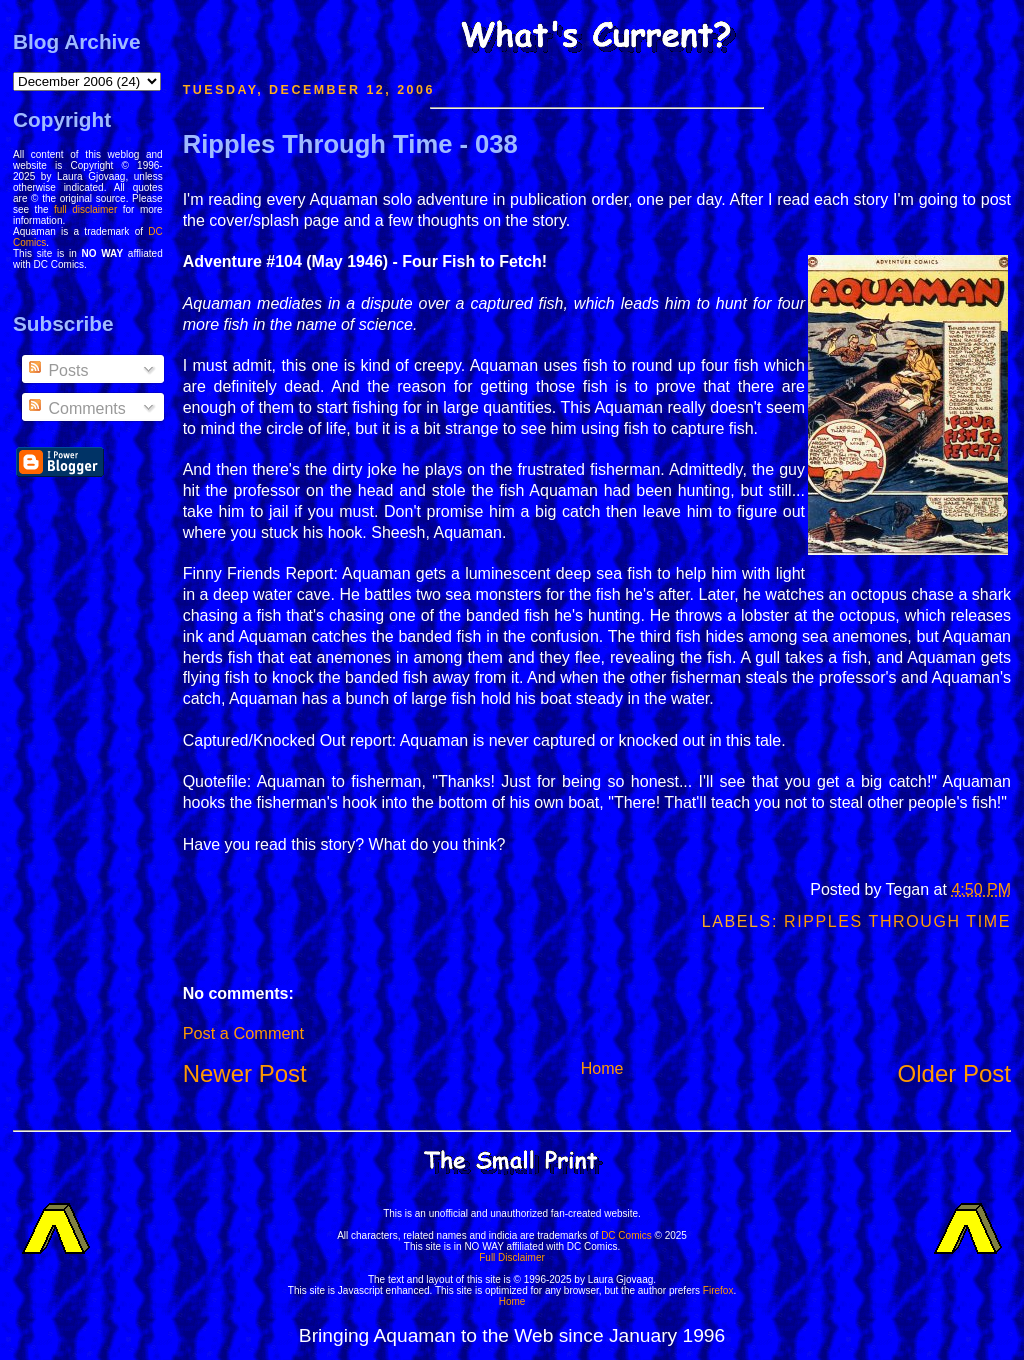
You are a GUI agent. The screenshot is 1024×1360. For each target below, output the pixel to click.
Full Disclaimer (512, 1257)
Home (602, 1068)
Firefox (718, 1290)
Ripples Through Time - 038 (350, 144)
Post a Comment (243, 1033)
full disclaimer (85, 209)
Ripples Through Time (897, 921)
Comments (76, 408)
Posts (57, 370)
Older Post (954, 1073)
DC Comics (626, 1235)
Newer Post (245, 1073)
